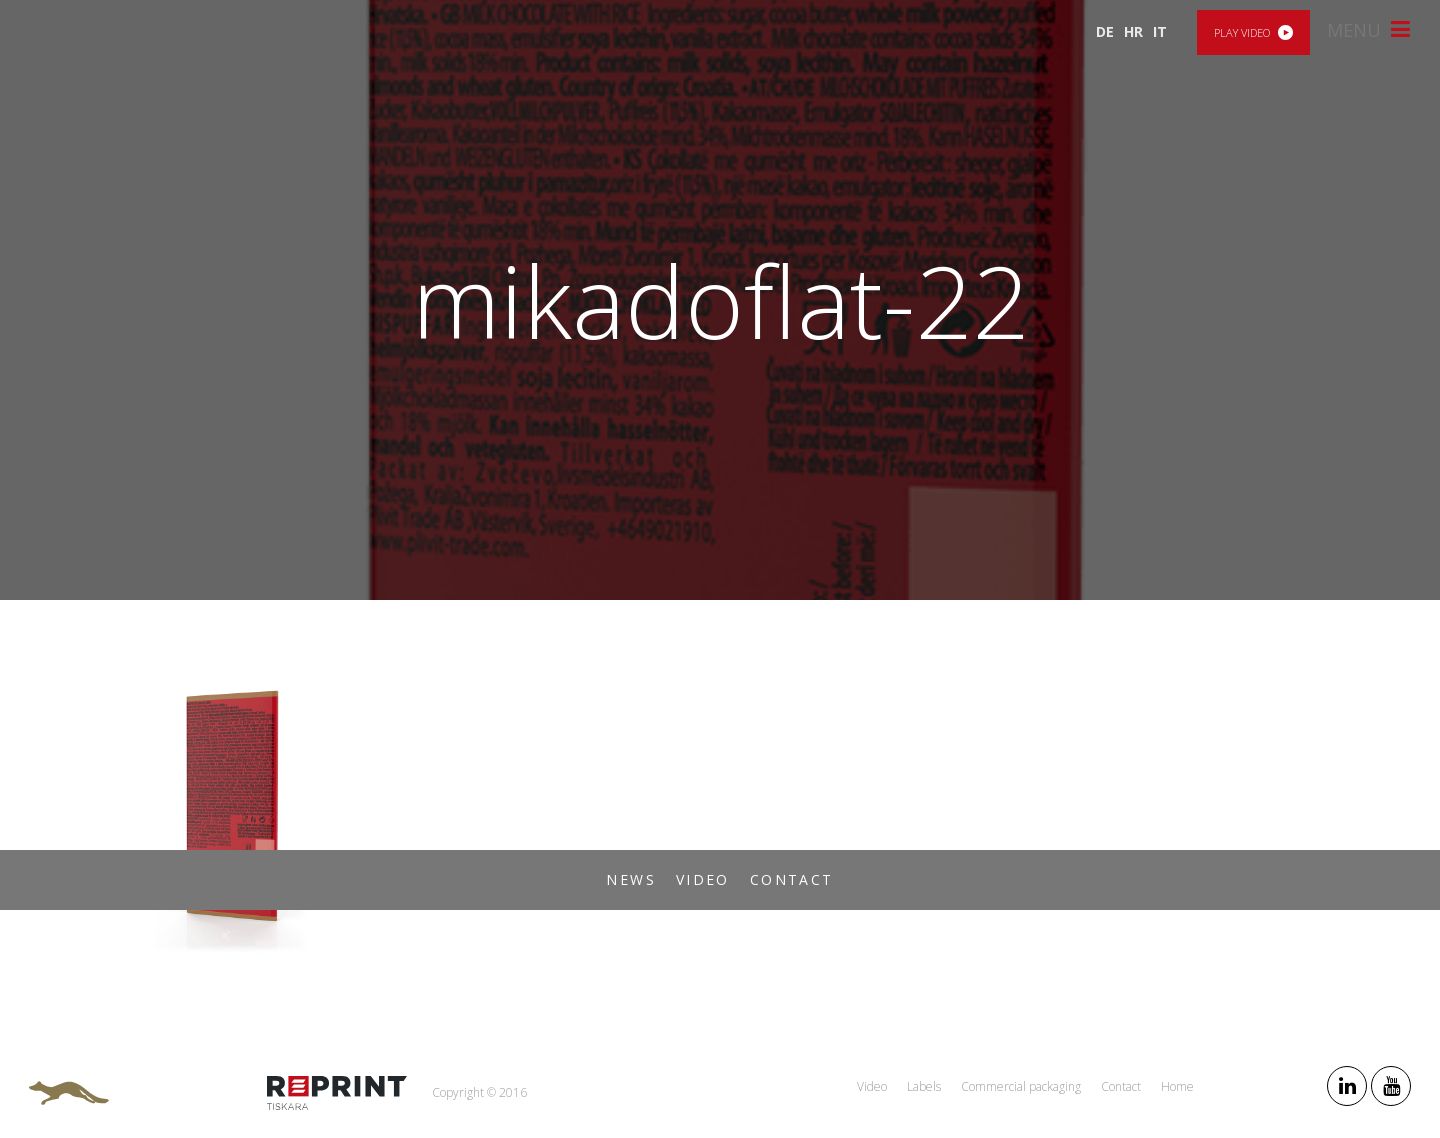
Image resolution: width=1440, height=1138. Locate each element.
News (631, 879)
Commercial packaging (1021, 1086)
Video (703, 879)
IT (1160, 31)
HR (1133, 31)
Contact (792, 879)
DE (1105, 31)
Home (1177, 1086)
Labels (924, 1086)
